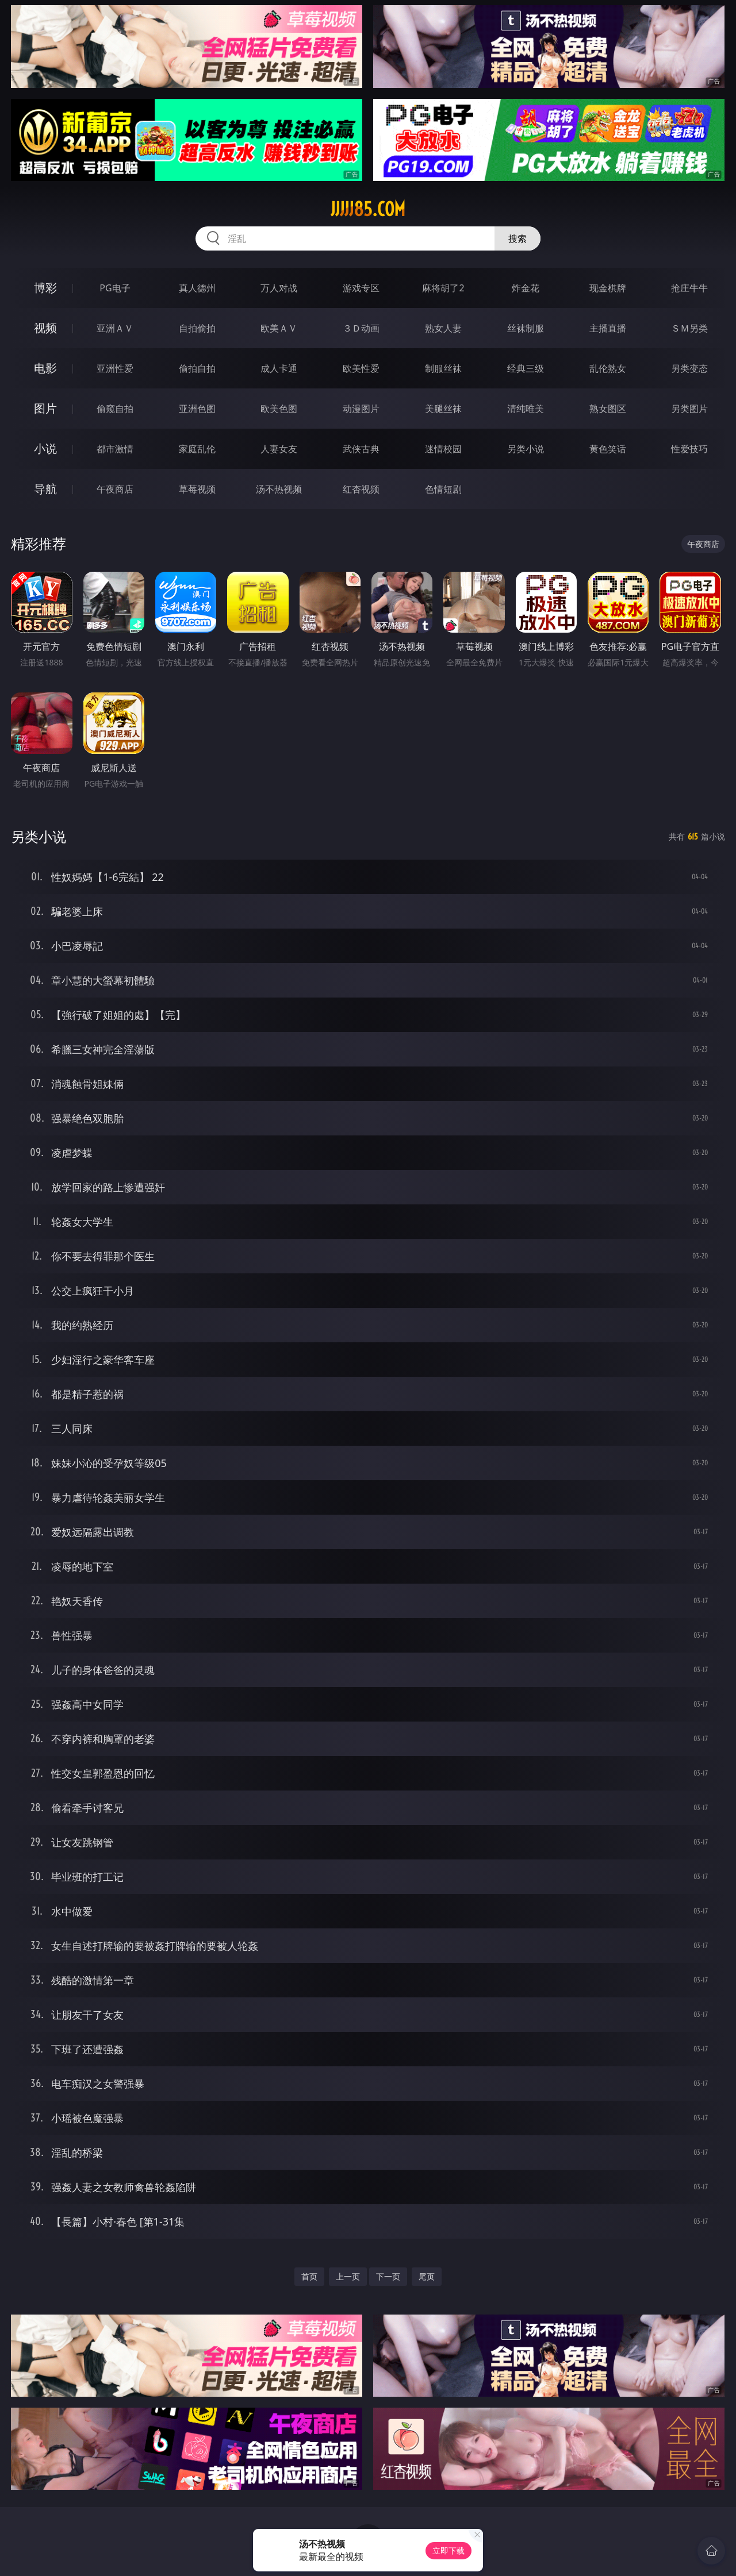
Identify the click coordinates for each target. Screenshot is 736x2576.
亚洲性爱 (115, 368)
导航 (45, 488)
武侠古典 (361, 448)
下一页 (388, 2276)
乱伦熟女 (607, 368)
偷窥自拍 (115, 408)
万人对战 (278, 288)
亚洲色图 (197, 408)
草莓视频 (197, 489)
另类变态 (689, 368)
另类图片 (689, 408)
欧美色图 (278, 408)
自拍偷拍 (197, 328)
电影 (45, 368)
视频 (45, 328)
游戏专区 (361, 288)
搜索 (517, 238)
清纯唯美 (525, 408)
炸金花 (525, 288)
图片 (45, 408)
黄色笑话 (607, 448)
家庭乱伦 (197, 448)
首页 (309, 2276)
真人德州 (197, 288)
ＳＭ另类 (689, 328)
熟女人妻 (443, 328)
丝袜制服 (525, 328)
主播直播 (607, 328)
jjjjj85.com (368, 209)
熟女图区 (607, 408)
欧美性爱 (361, 368)
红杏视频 (361, 489)
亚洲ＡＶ (115, 328)
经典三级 (525, 368)
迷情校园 (443, 448)
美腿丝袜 (443, 408)
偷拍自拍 (197, 368)
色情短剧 (443, 489)
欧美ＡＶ (278, 328)
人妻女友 (278, 448)
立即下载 (448, 2550)
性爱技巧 (689, 448)
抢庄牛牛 (689, 288)
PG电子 (114, 288)
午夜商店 (115, 489)
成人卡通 (278, 368)
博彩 (45, 287)
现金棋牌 (607, 288)
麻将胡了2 (443, 288)
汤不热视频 (279, 489)
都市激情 (115, 448)
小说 (45, 448)
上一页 (348, 2276)
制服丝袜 (443, 368)
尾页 (427, 2276)
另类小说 (525, 448)
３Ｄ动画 (361, 328)
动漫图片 (361, 408)
